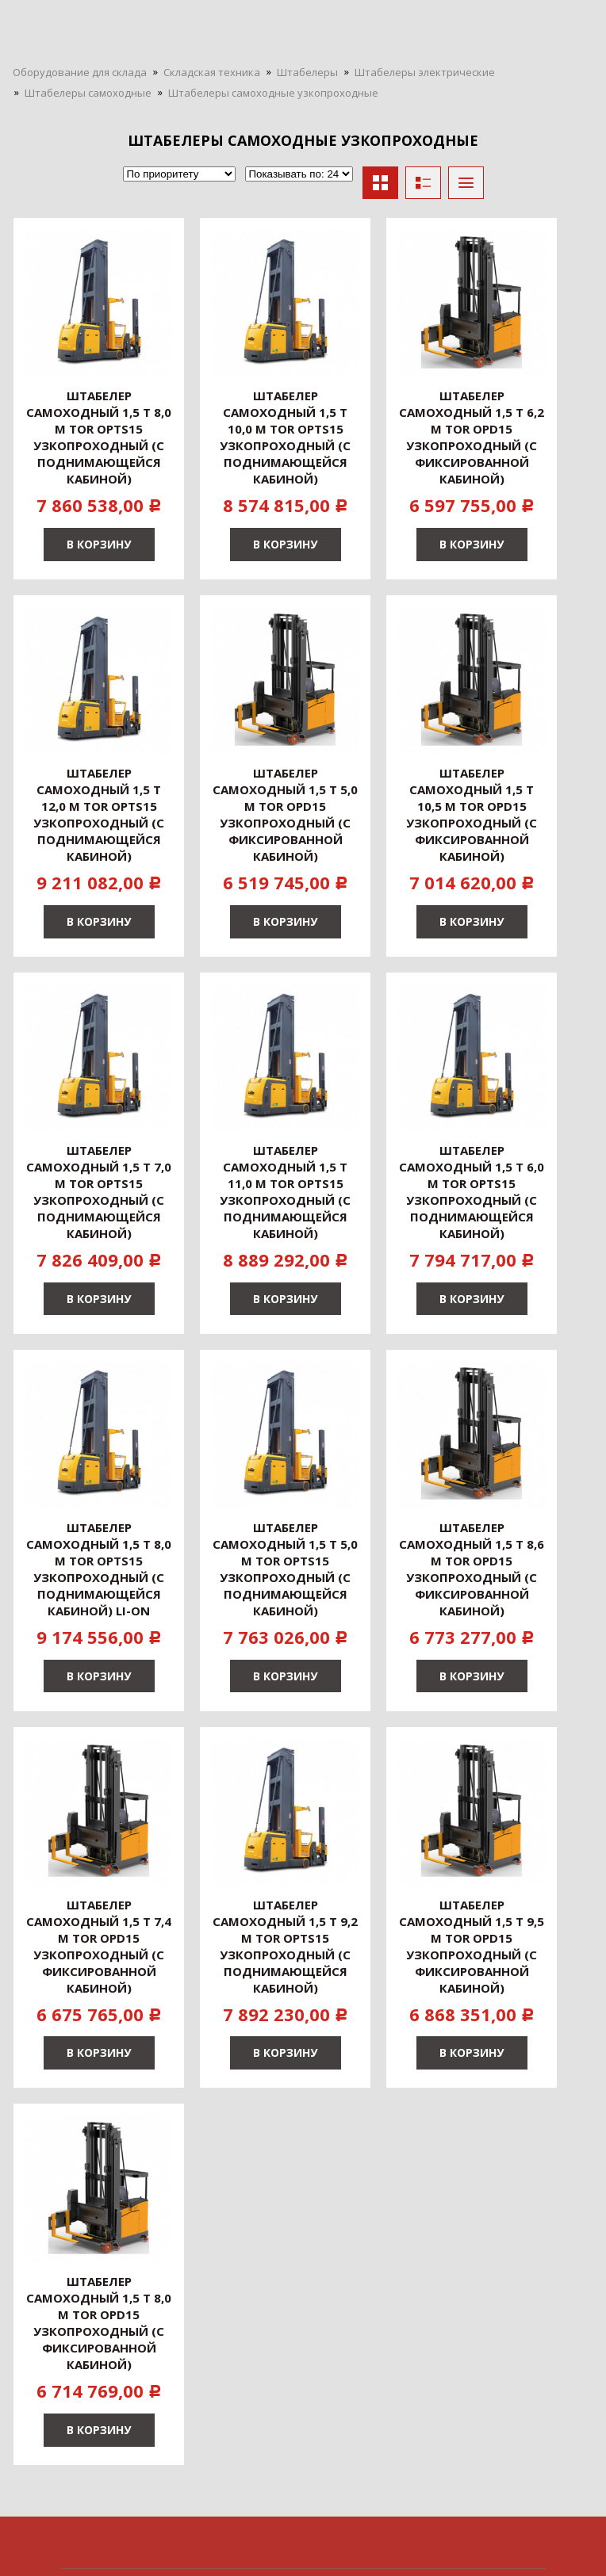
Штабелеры (307, 72)
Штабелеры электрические (425, 72)
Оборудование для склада (80, 72)
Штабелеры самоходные (88, 93)
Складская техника (211, 72)
